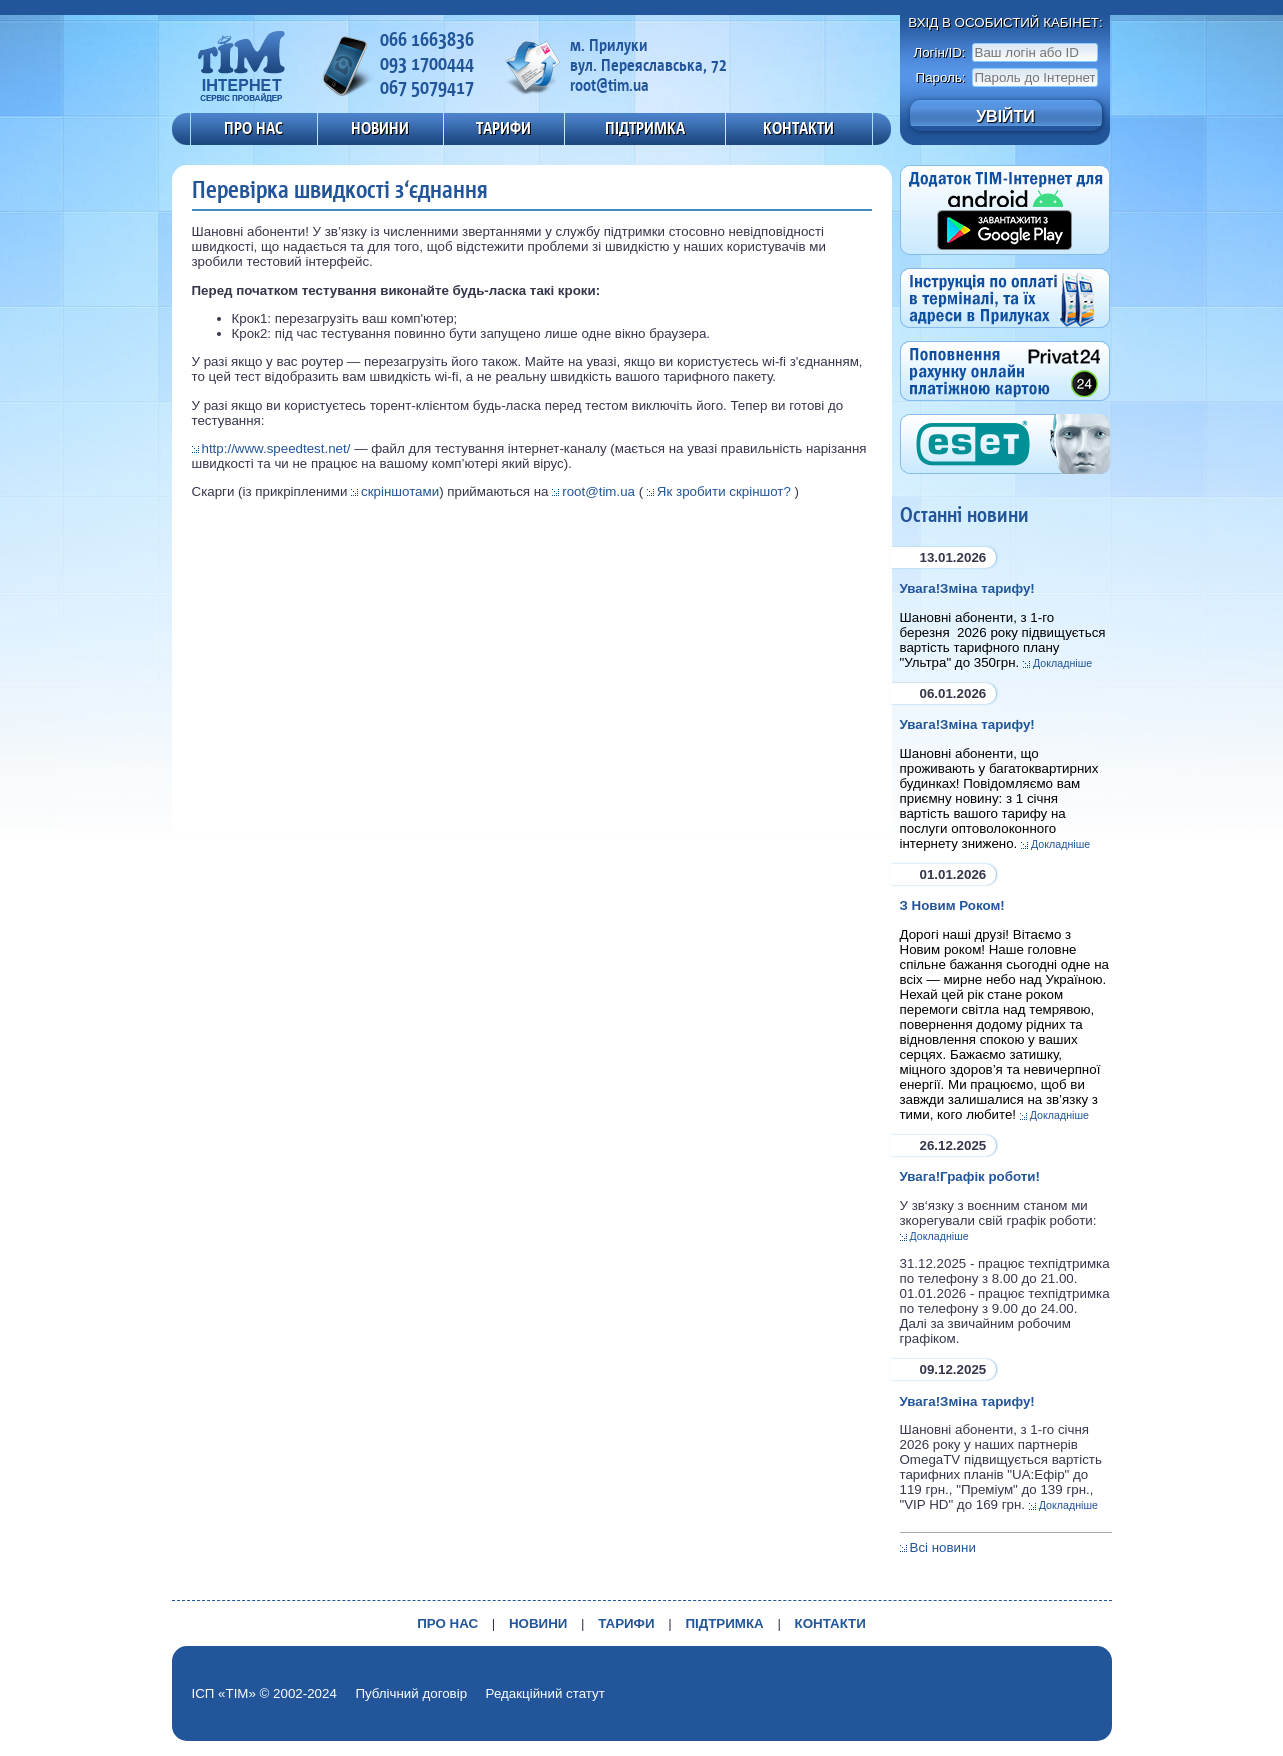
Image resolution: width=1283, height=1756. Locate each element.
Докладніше (1062, 663)
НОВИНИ (380, 128)
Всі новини (943, 1547)
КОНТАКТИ (798, 128)
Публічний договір (411, 1693)
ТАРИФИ (503, 128)
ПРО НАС (253, 128)
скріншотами (400, 491)
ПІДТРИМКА (645, 128)
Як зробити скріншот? (724, 491)
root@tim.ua (598, 491)
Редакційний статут (545, 1693)
